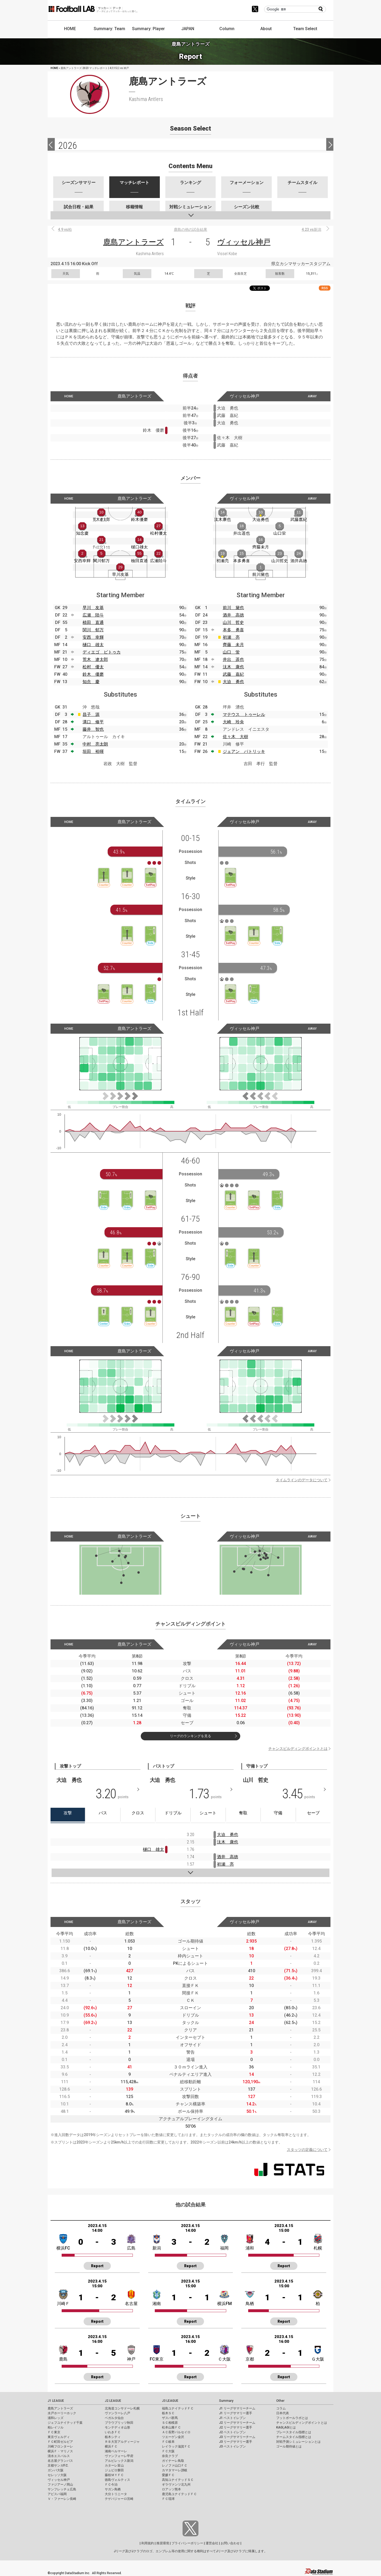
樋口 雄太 (93, 644)
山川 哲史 (233, 622)
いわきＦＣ (113, 2432)
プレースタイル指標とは (293, 2432)
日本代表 (282, 2413)
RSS (324, 288)
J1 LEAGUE (56, 2401)
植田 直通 (93, 622)
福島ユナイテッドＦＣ (178, 2408)
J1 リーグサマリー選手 (235, 2413)
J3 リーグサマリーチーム (237, 2437)
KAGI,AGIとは (286, 2427)
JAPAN (187, 28)
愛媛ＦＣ (168, 2475)
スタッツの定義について (307, 2149)
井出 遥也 (233, 659)
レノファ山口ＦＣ (174, 2465)
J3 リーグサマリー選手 (235, 2442)
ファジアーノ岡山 (60, 2484)
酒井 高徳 (233, 615)
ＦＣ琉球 (168, 2499)
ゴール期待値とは (289, 2446)
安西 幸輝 (93, 637)
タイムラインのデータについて (302, 1480)
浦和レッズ (56, 2418)
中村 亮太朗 (95, 744)
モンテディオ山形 (117, 2427)
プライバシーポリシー (187, 2543)
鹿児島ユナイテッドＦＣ (179, 2494)
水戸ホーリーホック (62, 2413)
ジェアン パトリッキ (244, 751)
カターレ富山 (114, 2465)
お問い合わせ (230, 2543)
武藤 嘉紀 (233, 674)
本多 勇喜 (233, 629)
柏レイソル (56, 2427)
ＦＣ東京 (54, 2432)
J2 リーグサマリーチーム (237, 2423)
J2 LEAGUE (113, 2401)
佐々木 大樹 (235, 736)
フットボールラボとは (292, 2418)
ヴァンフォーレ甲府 (119, 2456)
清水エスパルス (59, 2456)
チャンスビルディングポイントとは (298, 1748)
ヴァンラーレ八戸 (117, 2413)
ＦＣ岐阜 (168, 2442)
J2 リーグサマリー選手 (235, 2427)
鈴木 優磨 (93, 674)
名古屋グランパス (60, 2461)
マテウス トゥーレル (244, 714)
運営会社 (212, 2543)
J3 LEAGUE (170, 2401)
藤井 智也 (93, 729)
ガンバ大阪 (56, 2470)
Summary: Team (109, 28)
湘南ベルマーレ (116, 2451)
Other (280, 2401)
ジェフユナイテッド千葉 (65, 2423)
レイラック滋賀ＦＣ (176, 2446)
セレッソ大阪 (57, 2475)
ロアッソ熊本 (171, 2489)
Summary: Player (148, 28)
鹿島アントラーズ (133, 242)
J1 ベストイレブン (232, 2418)
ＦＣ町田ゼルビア (60, 2442)
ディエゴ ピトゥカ (102, 652)
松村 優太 (93, 666)
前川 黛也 (233, 607)
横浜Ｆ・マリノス (60, 2451)
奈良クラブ (170, 2456)
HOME (70, 28)
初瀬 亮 (231, 637)
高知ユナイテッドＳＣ (178, 2480)
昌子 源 (91, 714)
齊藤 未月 (233, 644)
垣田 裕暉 (93, 751)
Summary (226, 2401)
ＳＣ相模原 (170, 2423)
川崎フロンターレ (60, 2446)
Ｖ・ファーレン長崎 (62, 2499)
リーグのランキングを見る (190, 1736)
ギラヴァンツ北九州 (176, 2484)
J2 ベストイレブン (232, 2432)
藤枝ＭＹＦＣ (114, 2475)
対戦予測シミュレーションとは (298, 2442)
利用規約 (147, 2543)
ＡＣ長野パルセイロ (176, 2432)
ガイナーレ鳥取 (173, 2461)
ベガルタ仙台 (114, 2418)
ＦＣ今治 (111, 2484)
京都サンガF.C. (58, 2465)
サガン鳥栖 (113, 2489)
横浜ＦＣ (111, 2446)
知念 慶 (91, 681)
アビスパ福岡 (57, 2494)
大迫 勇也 (233, 681)
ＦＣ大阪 (168, 2451)
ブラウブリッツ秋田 (119, 2423)
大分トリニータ (116, 2494)
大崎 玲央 (233, 721)
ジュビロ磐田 (114, 2470)
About (266, 28)
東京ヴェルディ (59, 2437)
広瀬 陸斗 (93, 615)
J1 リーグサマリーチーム (237, 2408)
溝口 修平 (93, 721)
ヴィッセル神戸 (243, 242)
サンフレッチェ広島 (62, 2489)
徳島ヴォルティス (117, 2480)
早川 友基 (93, 607)
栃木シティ (113, 2437)
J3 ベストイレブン (232, 2446)
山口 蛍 (231, 652)
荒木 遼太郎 (95, 659)
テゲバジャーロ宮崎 (119, 2499)
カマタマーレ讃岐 (174, 2470)
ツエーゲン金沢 (173, 2437)
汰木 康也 (233, 666)
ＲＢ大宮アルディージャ (122, 2442)
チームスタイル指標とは (293, 2437)
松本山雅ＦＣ (171, 2427)
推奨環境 (162, 2543)
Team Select (305, 28)
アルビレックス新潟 (119, 2461)
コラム (281, 2408)
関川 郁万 (93, 629)
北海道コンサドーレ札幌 (122, 2408)
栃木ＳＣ (168, 2413)
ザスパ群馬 (170, 2418)
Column (226, 28)
